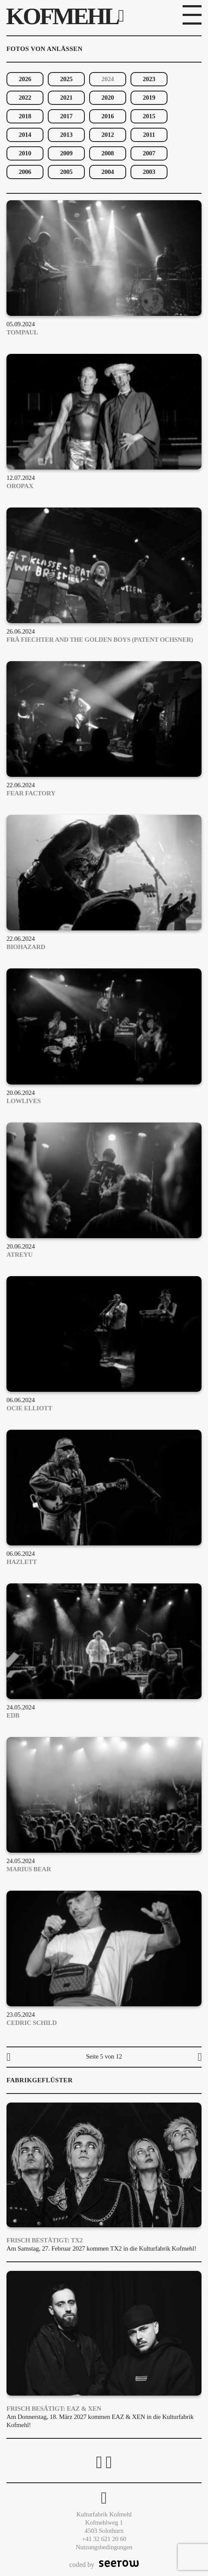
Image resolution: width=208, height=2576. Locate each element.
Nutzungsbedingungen (104, 2547)
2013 (66, 134)
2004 (108, 171)
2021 (66, 97)
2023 (149, 79)
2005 (66, 171)
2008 (108, 153)
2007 (149, 153)
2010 (25, 153)
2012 (108, 134)
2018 (25, 116)
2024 (108, 79)
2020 (108, 97)
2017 (66, 116)
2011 (149, 134)
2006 (25, 171)
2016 (108, 116)
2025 (66, 79)
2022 (25, 97)
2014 (25, 134)
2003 (149, 171)
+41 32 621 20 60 (104, 2538)
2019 (149, 97)
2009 (66, 153)
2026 (25, 79)
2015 (149, 116)
